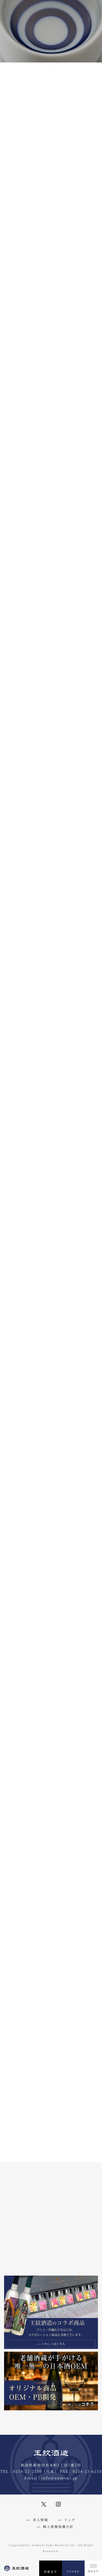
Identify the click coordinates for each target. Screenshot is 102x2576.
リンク (70, 2519)
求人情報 (40, 2519)
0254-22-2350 (27, 2471)
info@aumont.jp (59, 2477)
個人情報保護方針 (58, 2526)
